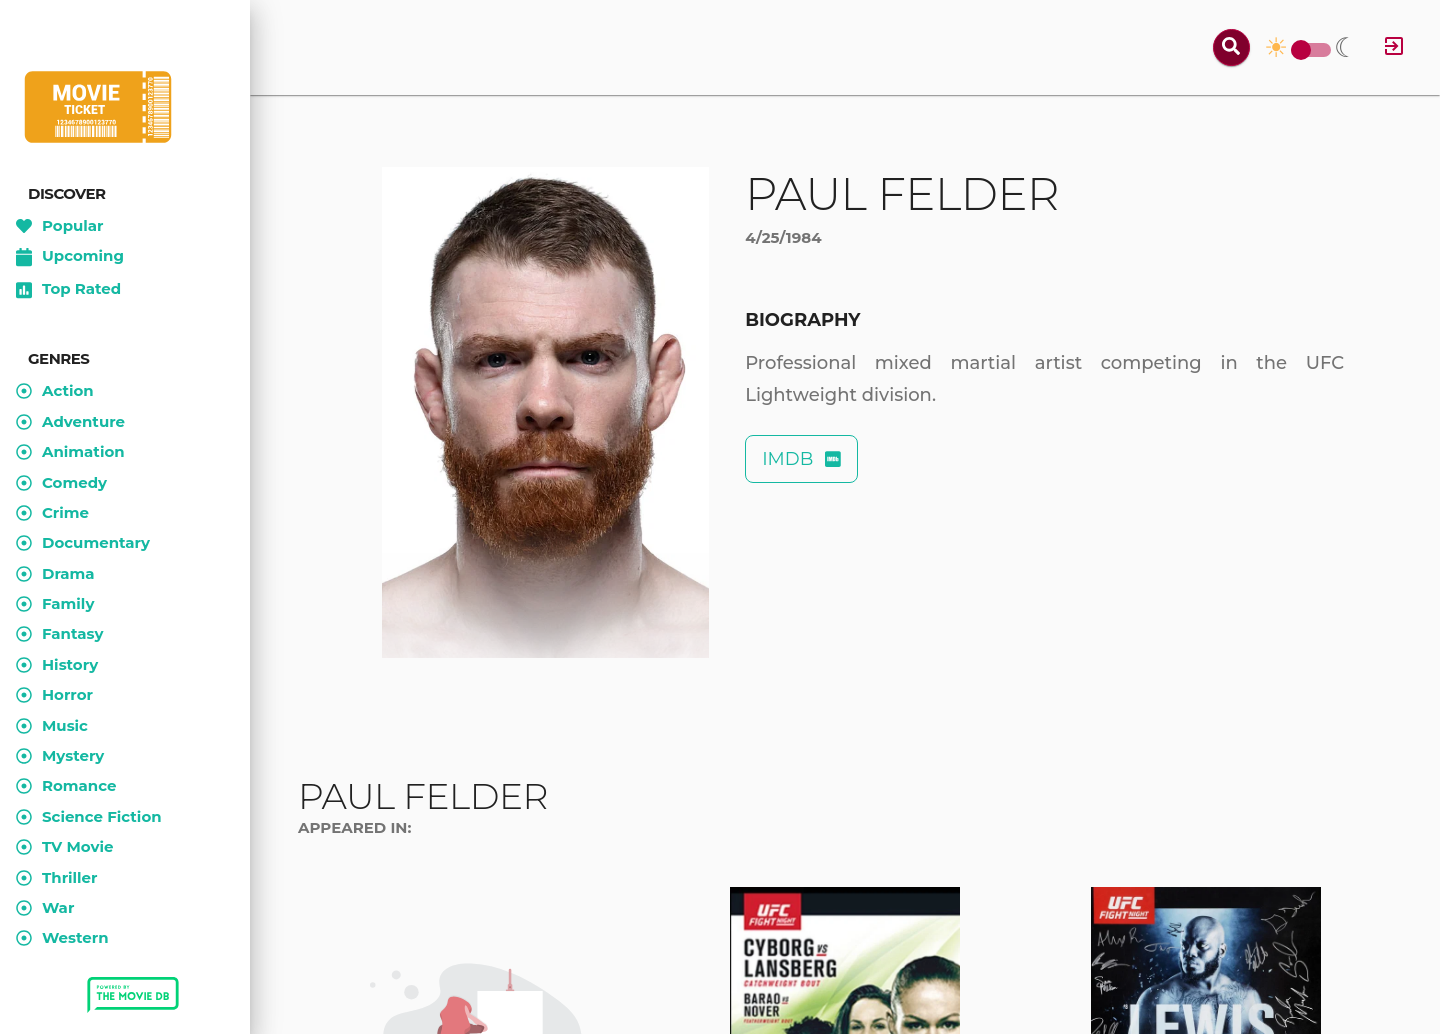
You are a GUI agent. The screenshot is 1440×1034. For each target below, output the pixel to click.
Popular (60, 226)
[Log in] (1394, 47)
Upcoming (70, 257)
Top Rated (68, 290)
